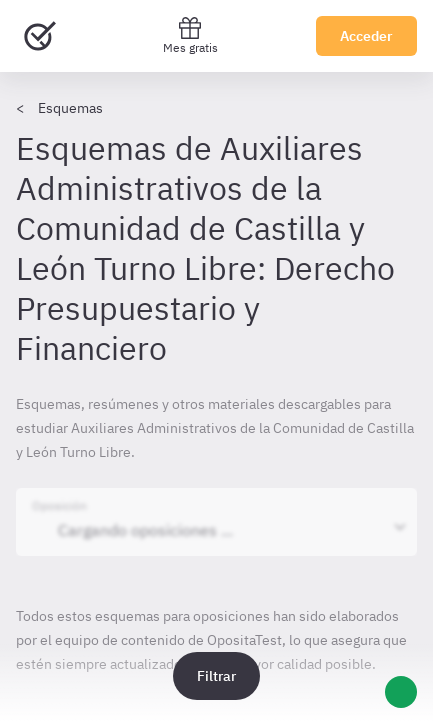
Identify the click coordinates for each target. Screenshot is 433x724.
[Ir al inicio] (40, 36)
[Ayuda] (401, 692)
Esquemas (70, 108)
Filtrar (216, 676)
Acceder (366, 36)
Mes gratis (190, 35)
